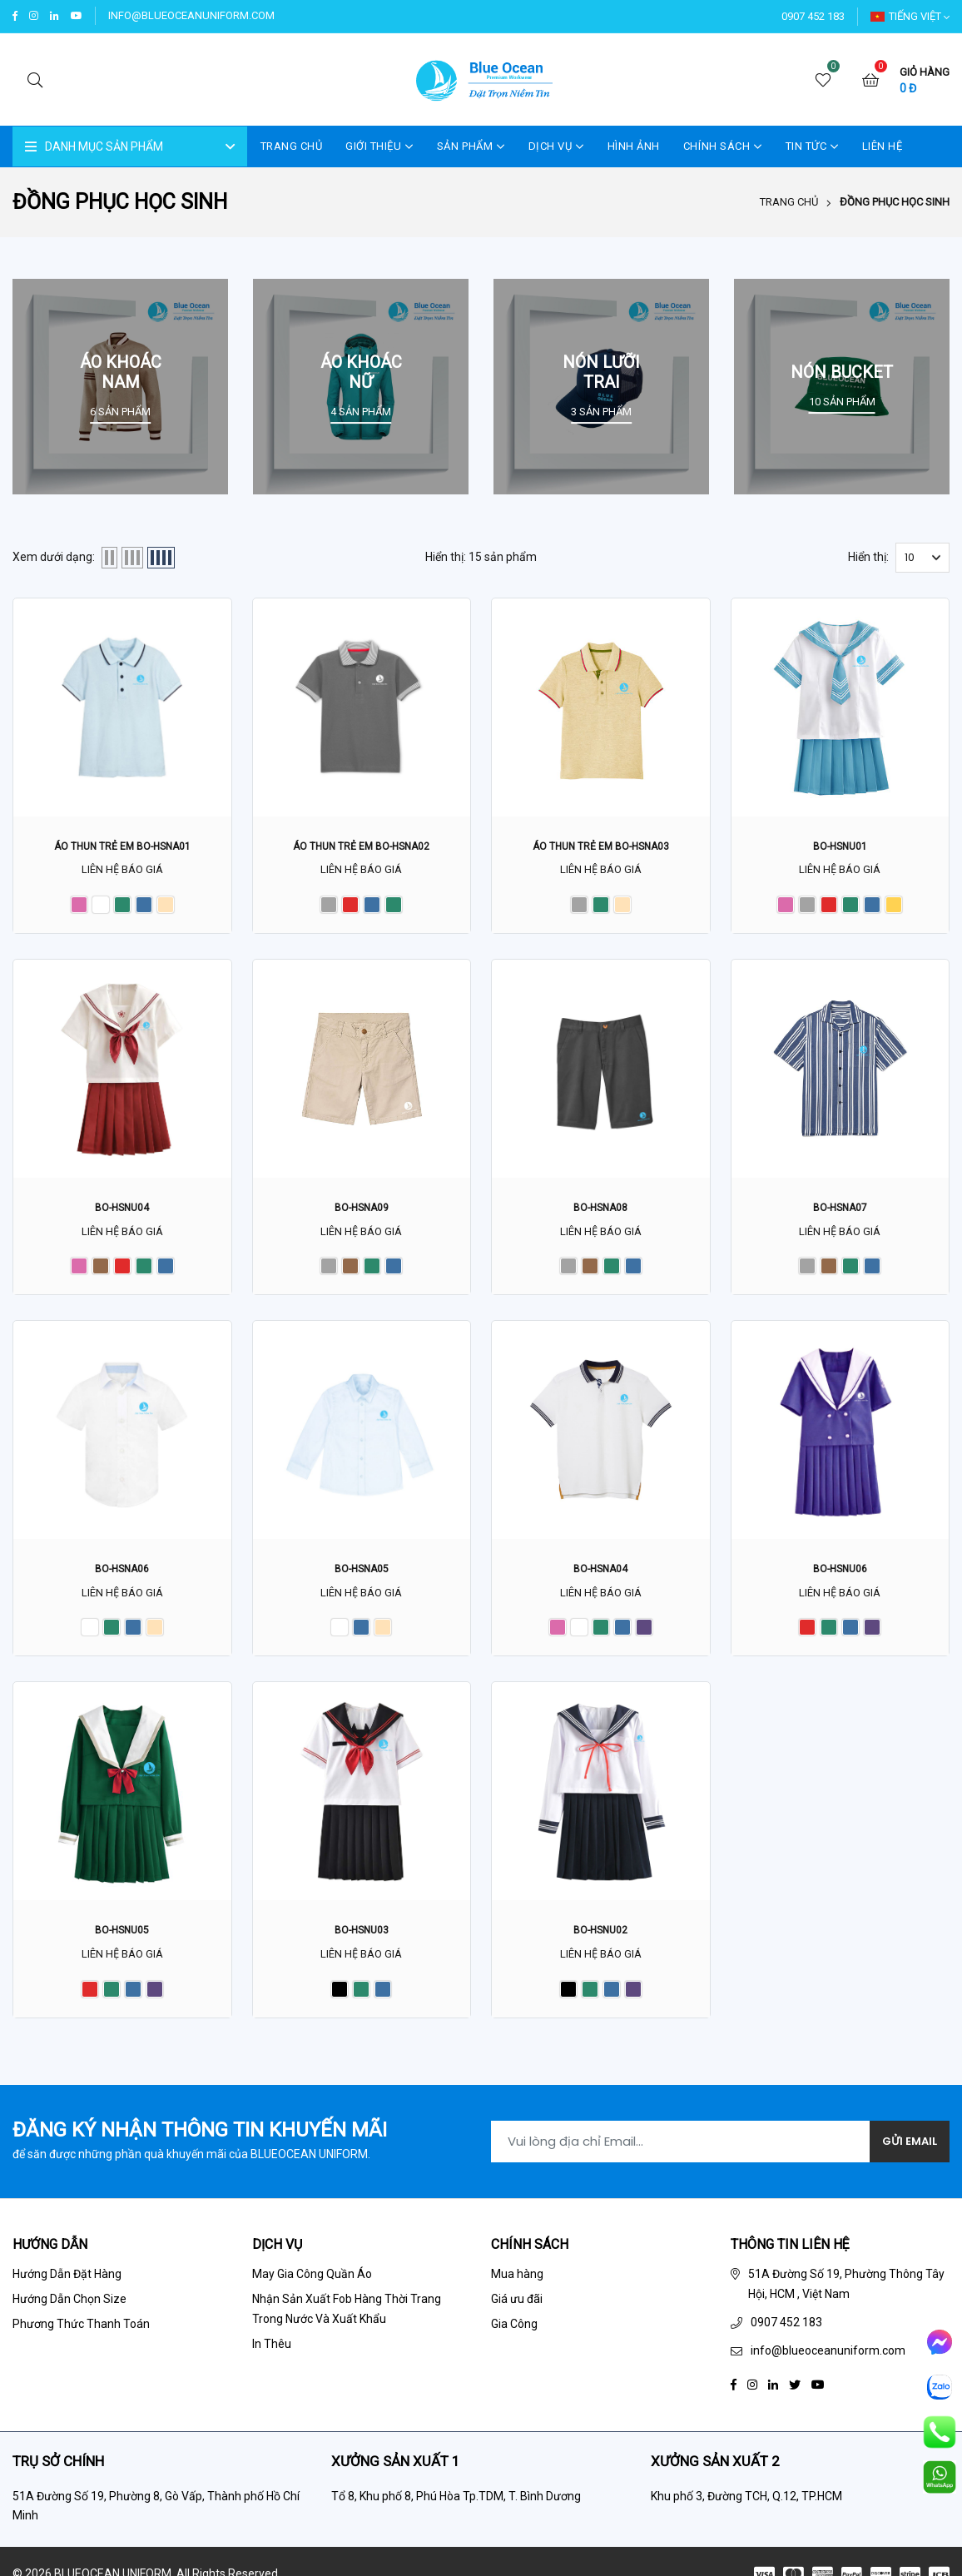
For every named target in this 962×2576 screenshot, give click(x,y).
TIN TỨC (812, 147)
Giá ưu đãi (517, 2308)
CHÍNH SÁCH (722, 147)
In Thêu (271, 2352)
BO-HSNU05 (122, 1935)
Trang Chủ (291, 147)
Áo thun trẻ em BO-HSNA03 (600, 846)
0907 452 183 (813, 16)
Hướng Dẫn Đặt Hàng (66, 2283)
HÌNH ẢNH (633, 147)
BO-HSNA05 (361, 1572)
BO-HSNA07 (839, 1209)
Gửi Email (903, 2148)
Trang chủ (789, 202)
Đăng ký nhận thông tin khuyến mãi (199, 2137)
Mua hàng (517, 2283)
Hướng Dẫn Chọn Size (69, 2308)
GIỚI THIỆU (379, 147)
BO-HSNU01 (840, 846)
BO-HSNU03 (361, 1935)
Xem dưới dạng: (53, 557)
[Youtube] (818, 2392)
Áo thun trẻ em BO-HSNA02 (361, 846)
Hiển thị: (868, 557)
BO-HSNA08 (601, 1209)
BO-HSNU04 (122, 1209)
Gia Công (514, 2333)
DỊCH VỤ (556, 147)
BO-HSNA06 (122, 1572)
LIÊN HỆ (882, 147)
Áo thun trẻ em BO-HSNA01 (122, 846)
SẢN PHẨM (471, 147)
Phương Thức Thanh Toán (81, 2333)
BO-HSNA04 (601, 1572)
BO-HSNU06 (840, 1572)
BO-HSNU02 (600, 1935)
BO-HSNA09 (361, 1209)
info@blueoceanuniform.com (193, 15)
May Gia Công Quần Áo (312, 2283)
